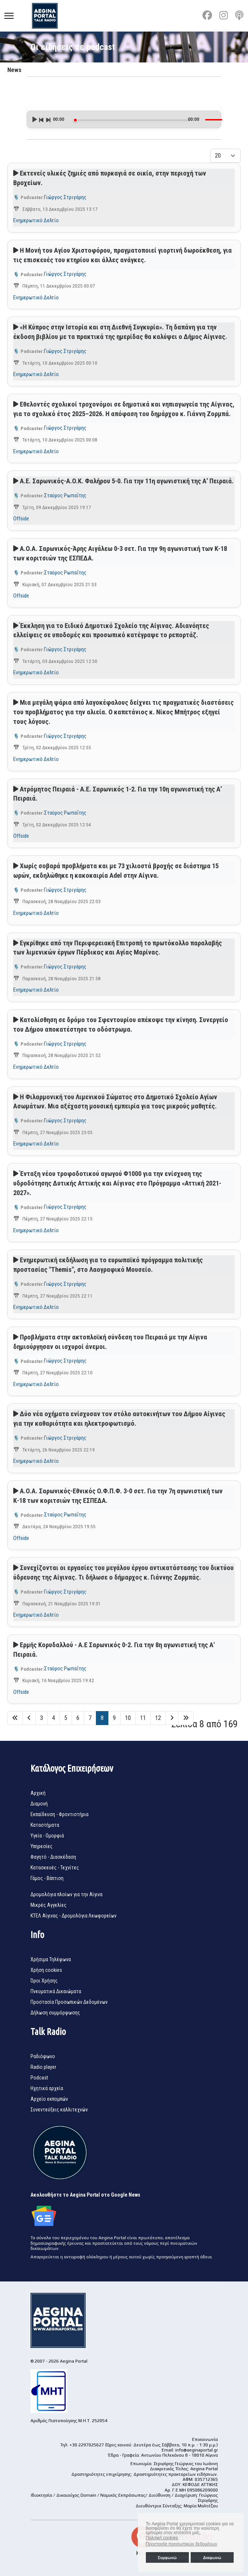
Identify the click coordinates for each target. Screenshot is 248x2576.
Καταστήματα (44, 1825)
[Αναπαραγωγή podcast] (15, 173)
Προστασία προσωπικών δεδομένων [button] (181, 2544)
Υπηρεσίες (41, 1846)
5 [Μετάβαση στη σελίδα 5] (65, 1717)
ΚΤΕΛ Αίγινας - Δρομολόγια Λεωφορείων (73, 1915)
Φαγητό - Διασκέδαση (53, 1856)
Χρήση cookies (46, 1970)
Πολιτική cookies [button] (162, 2537)
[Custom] (239, 15)
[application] (124, 117)
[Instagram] (223, 15)
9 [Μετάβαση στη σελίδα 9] (114, 1717)
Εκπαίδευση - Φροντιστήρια (59, 1814)
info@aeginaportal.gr (196, 2450)
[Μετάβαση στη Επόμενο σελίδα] (172, 1718)
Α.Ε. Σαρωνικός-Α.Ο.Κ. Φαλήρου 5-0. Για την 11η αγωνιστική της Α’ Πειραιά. (127, 481)
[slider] (131, 120)
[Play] (34, 119)
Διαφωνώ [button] (212, 2557)
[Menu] (9, 15)
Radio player (43, 2067)
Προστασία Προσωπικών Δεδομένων (69, 2002)
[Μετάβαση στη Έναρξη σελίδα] (15, 1718)
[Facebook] (207, 15)
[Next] (47, 119)
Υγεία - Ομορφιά (47, 1835)
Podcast (39, 2077)
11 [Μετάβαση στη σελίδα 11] (143, 1717)
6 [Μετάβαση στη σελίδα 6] (77, 1717)
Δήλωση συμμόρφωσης (55, 2012)
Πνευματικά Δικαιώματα (55, 1991)
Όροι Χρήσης (44, 1980)
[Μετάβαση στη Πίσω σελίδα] (29, 1718)
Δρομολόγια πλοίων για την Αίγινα (66, 1894)
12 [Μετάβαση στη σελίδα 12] (158, 1717)
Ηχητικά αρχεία (46, 2088)
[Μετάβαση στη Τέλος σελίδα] (186, 1718)
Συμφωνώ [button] (167, 2557)
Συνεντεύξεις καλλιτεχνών (59, 2109)
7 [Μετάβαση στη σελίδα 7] (90, 1717)
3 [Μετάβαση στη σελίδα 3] (41, 1717)
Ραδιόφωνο (42, 2056)
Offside (21, 518)
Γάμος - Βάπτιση (47, 1878)
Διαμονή (39, 1803)
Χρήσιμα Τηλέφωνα (50, 1959)
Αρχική (38, 1793)
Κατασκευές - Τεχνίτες (54, 1867)
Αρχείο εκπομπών (49, 2098)
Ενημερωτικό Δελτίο (36, 220)
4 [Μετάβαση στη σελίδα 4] (53, 1717)
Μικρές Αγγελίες (48, 1905)
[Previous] (41, 119)
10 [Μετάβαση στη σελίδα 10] (128, 1717)
